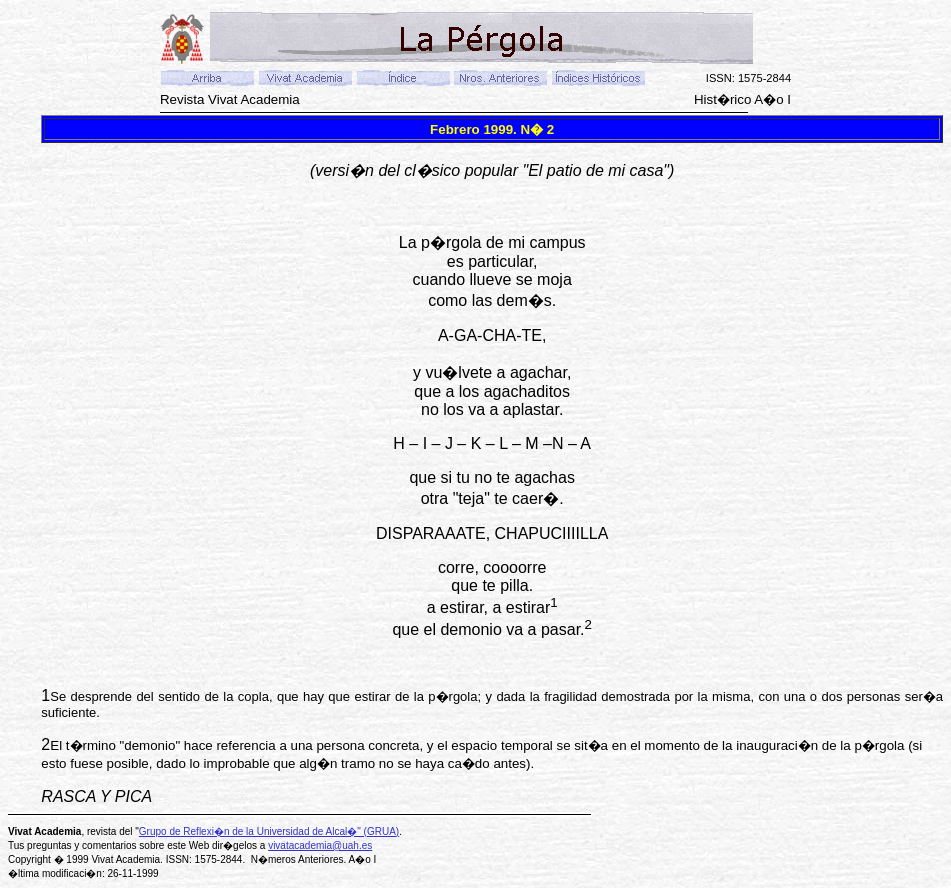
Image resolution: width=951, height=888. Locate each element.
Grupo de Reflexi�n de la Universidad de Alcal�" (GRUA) (269, 831)
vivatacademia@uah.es (320, 845)
